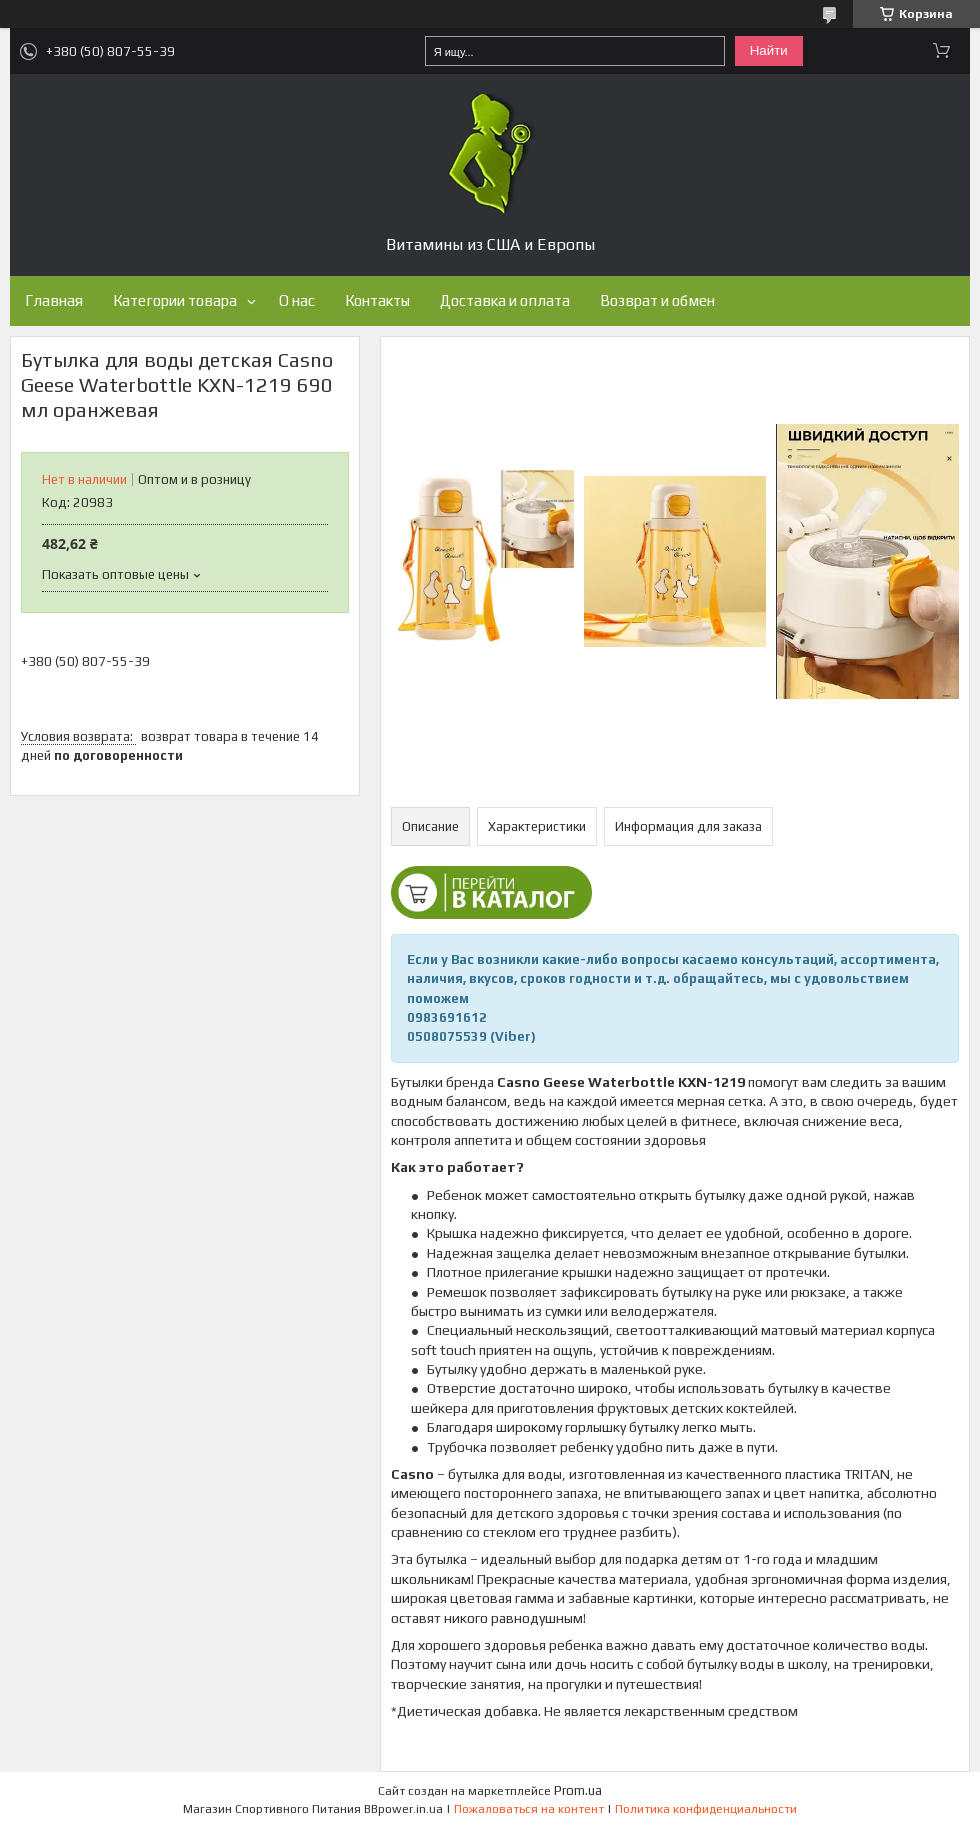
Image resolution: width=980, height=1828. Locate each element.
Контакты (377, 300)
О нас (297, 300)
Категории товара (175, 300)
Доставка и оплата (505, 300)
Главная (54, 300)
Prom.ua (578, 1790)
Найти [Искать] (769, 50)
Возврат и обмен (657, 300)
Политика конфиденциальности (706, 1809)
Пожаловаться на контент (529, 1809)
